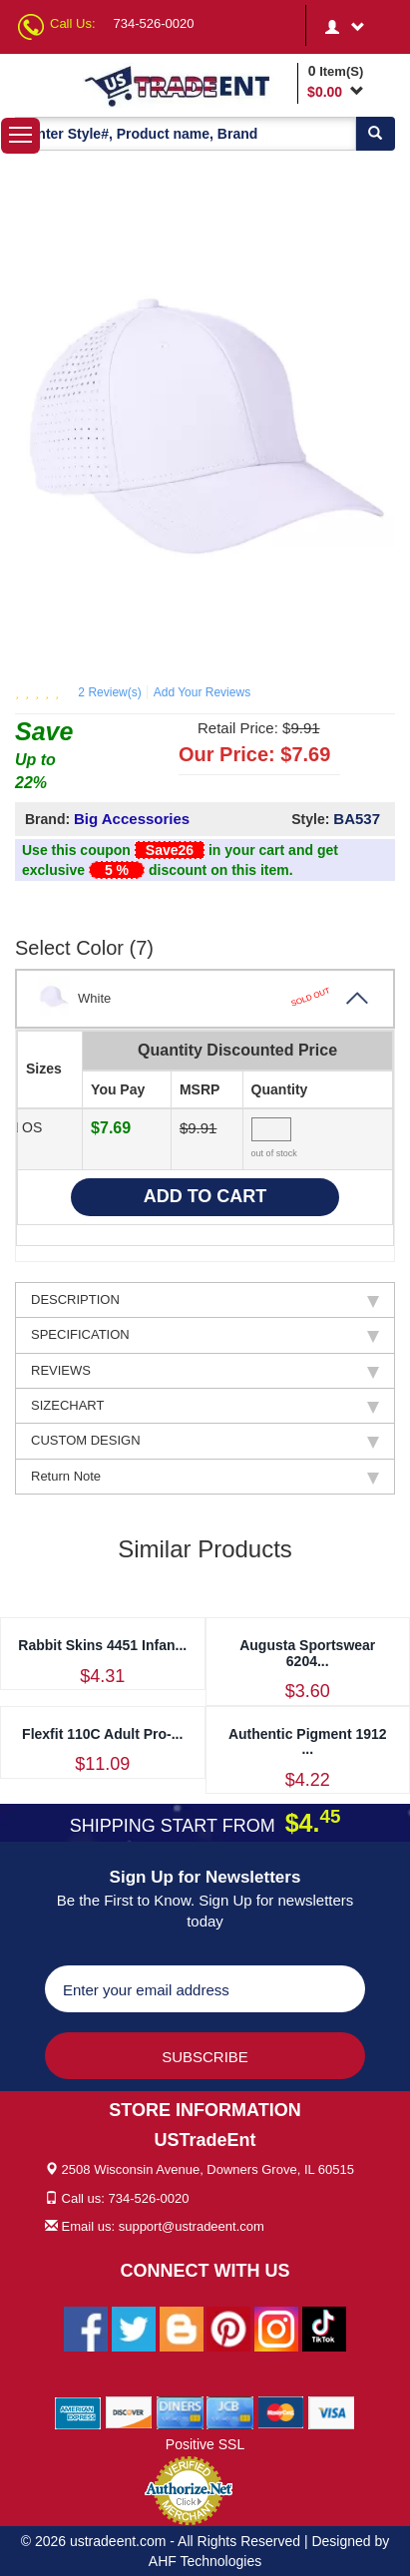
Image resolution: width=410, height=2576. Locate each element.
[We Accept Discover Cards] (129, 2411)
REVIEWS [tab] (205, 1371)
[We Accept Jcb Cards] (229, 2411)
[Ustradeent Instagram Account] (276, 2328)
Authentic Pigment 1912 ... (307, 1741)
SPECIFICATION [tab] (205, 1335)
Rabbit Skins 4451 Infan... (102, 1645)
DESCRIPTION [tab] (205, 1300)
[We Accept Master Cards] (280, 2411)
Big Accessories (132, 818)
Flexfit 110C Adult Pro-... (102, 1734)
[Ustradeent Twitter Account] (134, 2328)
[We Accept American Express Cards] (78, 2411)
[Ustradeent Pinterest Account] (228, 2328)
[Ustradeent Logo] (187, 85)
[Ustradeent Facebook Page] (86, 2328)
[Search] (375, 134)
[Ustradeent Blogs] (182, 2328)
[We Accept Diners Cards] (180, 2411)
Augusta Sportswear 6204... (307, 1652)
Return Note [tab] (205, 1477)
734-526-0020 (154, 23)
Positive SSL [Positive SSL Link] (205, 2444)
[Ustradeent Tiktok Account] (324, 2328)
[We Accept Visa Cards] (331, 2411)
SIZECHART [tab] (205, 1406)
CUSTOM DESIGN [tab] (205, 1441)
